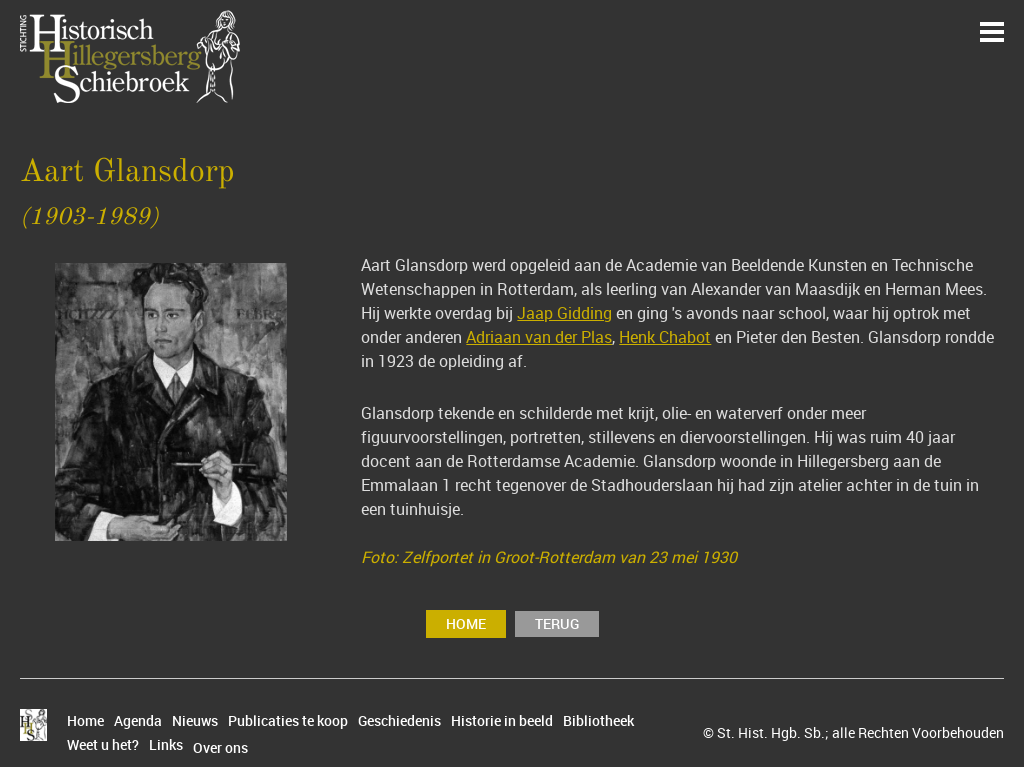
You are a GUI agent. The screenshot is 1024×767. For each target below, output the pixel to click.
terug (557, 623)
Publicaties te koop (288, 721)
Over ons (220, 748)
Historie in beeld (502, 721)
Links (166, 745)
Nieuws (195, 721)
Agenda (138, 721)
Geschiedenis (399, 721)
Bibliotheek (598, 721)
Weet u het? (103, 745)
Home (466, 623)
